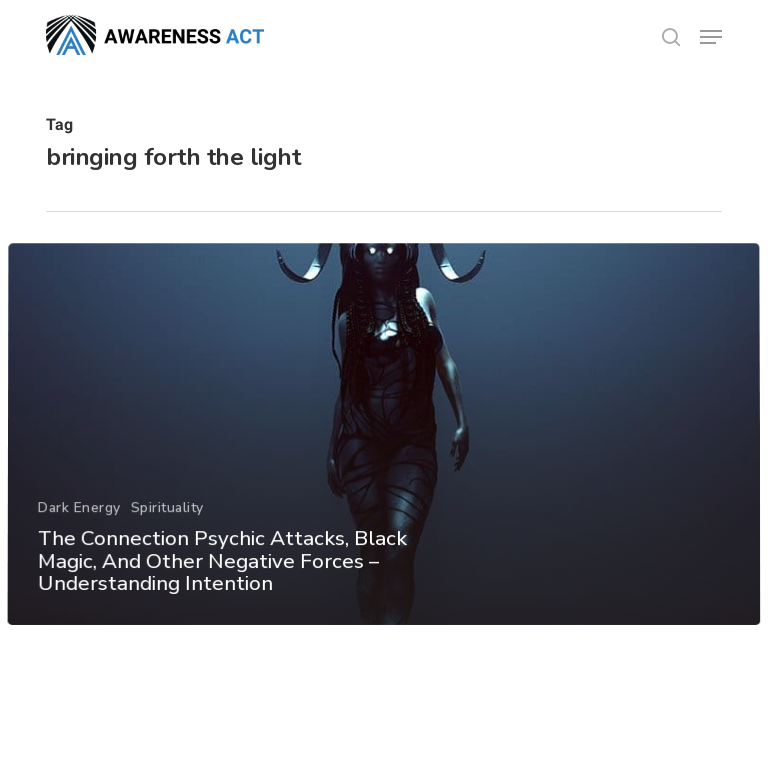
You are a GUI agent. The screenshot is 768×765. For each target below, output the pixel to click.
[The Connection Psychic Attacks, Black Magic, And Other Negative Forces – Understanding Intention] (384, 455)
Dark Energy (79, 528)
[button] (711, 37)
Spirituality (166, 528)
